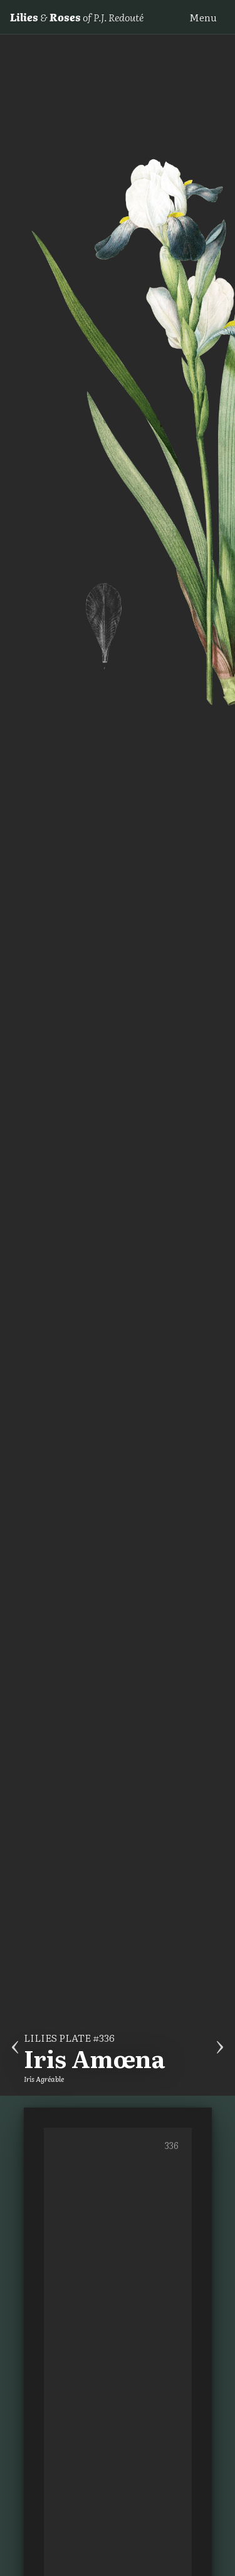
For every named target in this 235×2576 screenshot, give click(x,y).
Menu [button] (203, 16)
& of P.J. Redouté (77, 16)
